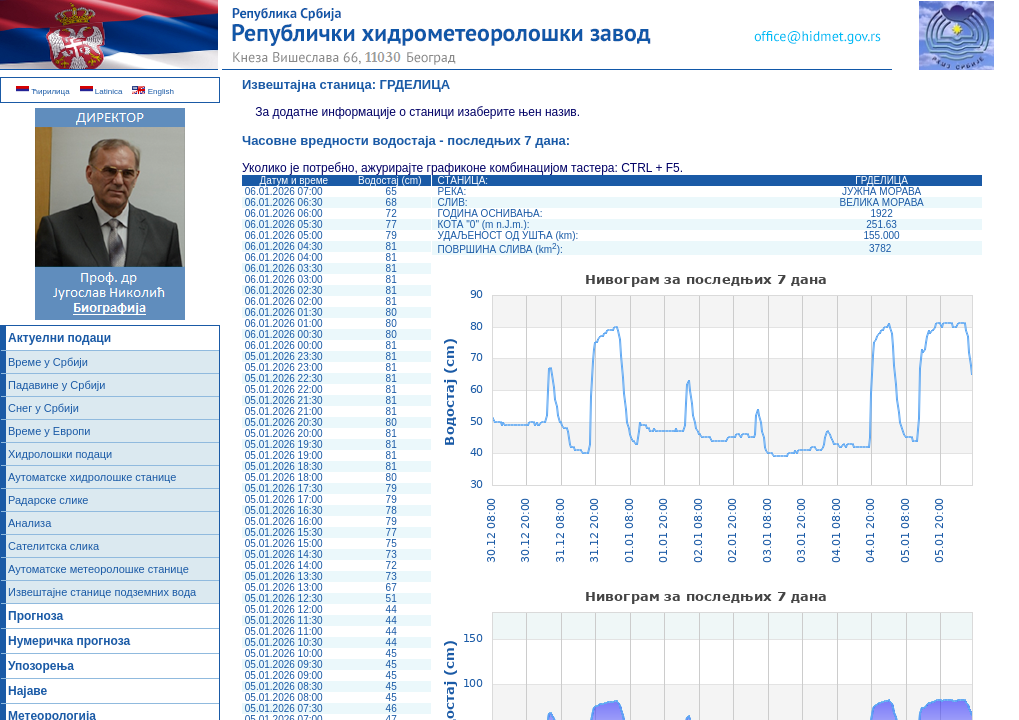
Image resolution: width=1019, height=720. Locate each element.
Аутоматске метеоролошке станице (98, 569)
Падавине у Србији (56, 385)
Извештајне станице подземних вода (102, 592)
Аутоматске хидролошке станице (92, 477)
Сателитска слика (53, 546)
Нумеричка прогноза (69, 641)
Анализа (29, 523)
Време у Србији (48, 362)
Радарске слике (48, 500)
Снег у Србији (43, 408)
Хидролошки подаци (60, 454)
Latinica (101, 91)
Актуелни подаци (59, 338)
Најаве (27, 691)
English (152, 91)
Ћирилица (43, 91)
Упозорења (41, 666)
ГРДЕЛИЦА (415, 84)
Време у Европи (49, 431)
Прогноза (35, 616)
